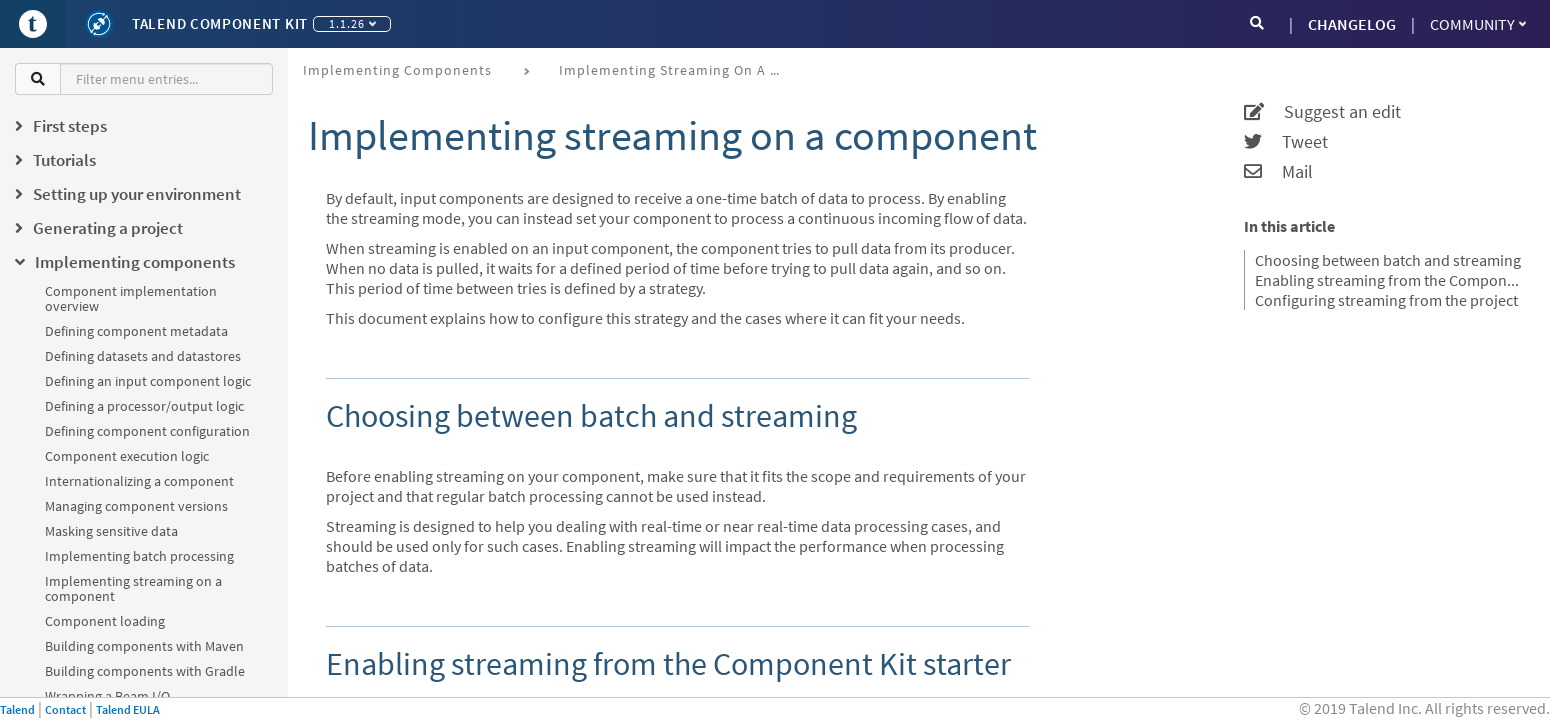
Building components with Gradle (145, 671)
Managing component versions (136, 506)
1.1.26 (352, 23)
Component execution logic (127, 456)
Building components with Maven (144, 646)
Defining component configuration (147, 431)
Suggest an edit (1322, 112)
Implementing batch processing (139, 556)
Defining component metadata (136, 331)
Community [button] (1478, 24)
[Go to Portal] (33, 24)
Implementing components (397, 70)
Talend (17, 709)
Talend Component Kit (220, 23)
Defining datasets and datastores (143, 356)
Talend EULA (128, 709)
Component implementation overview (131, 298)
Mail (1278, 172)
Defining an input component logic (148, 381)
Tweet (1286, 142)
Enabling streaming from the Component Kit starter (1390, 280)
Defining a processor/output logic (144, 406)
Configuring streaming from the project (1386, 300)
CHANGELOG (1352, 24)
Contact (65, 709)
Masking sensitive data (111, 531)
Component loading (105, 621)
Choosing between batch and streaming (1388, 260)
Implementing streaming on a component (133, 588)
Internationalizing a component (139, 481)
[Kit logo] (99, 24)
